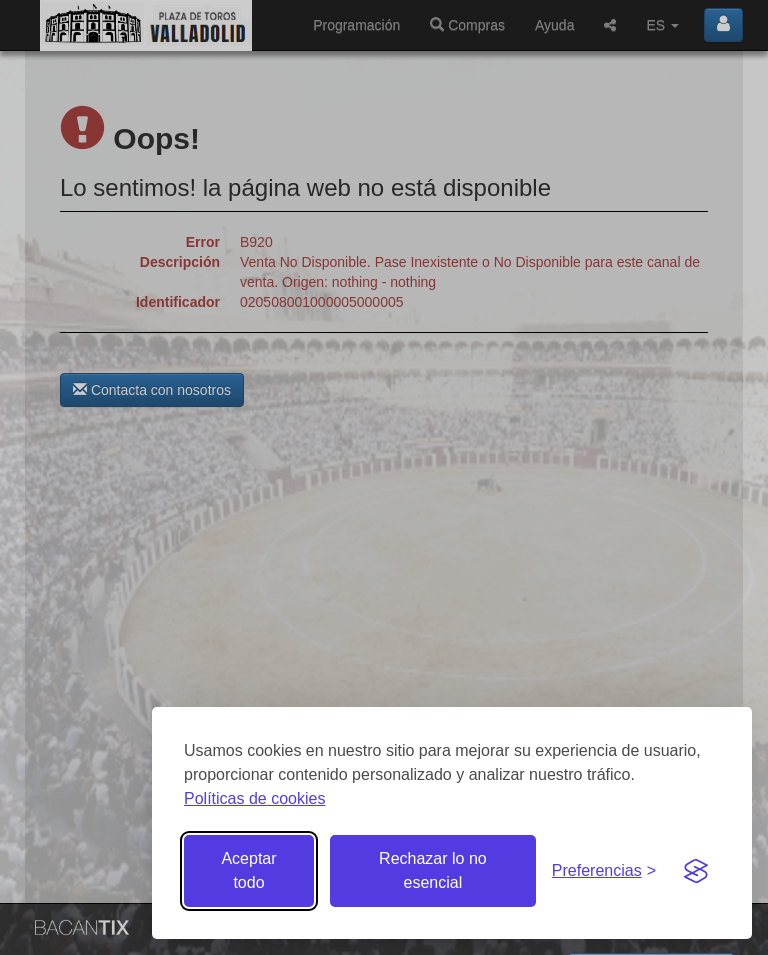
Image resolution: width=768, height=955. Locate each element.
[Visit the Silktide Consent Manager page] (696, 871)
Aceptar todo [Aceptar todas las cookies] (248, 870)
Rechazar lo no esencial (433, 870)
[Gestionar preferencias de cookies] (604, 871)
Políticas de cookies (254, 798)
